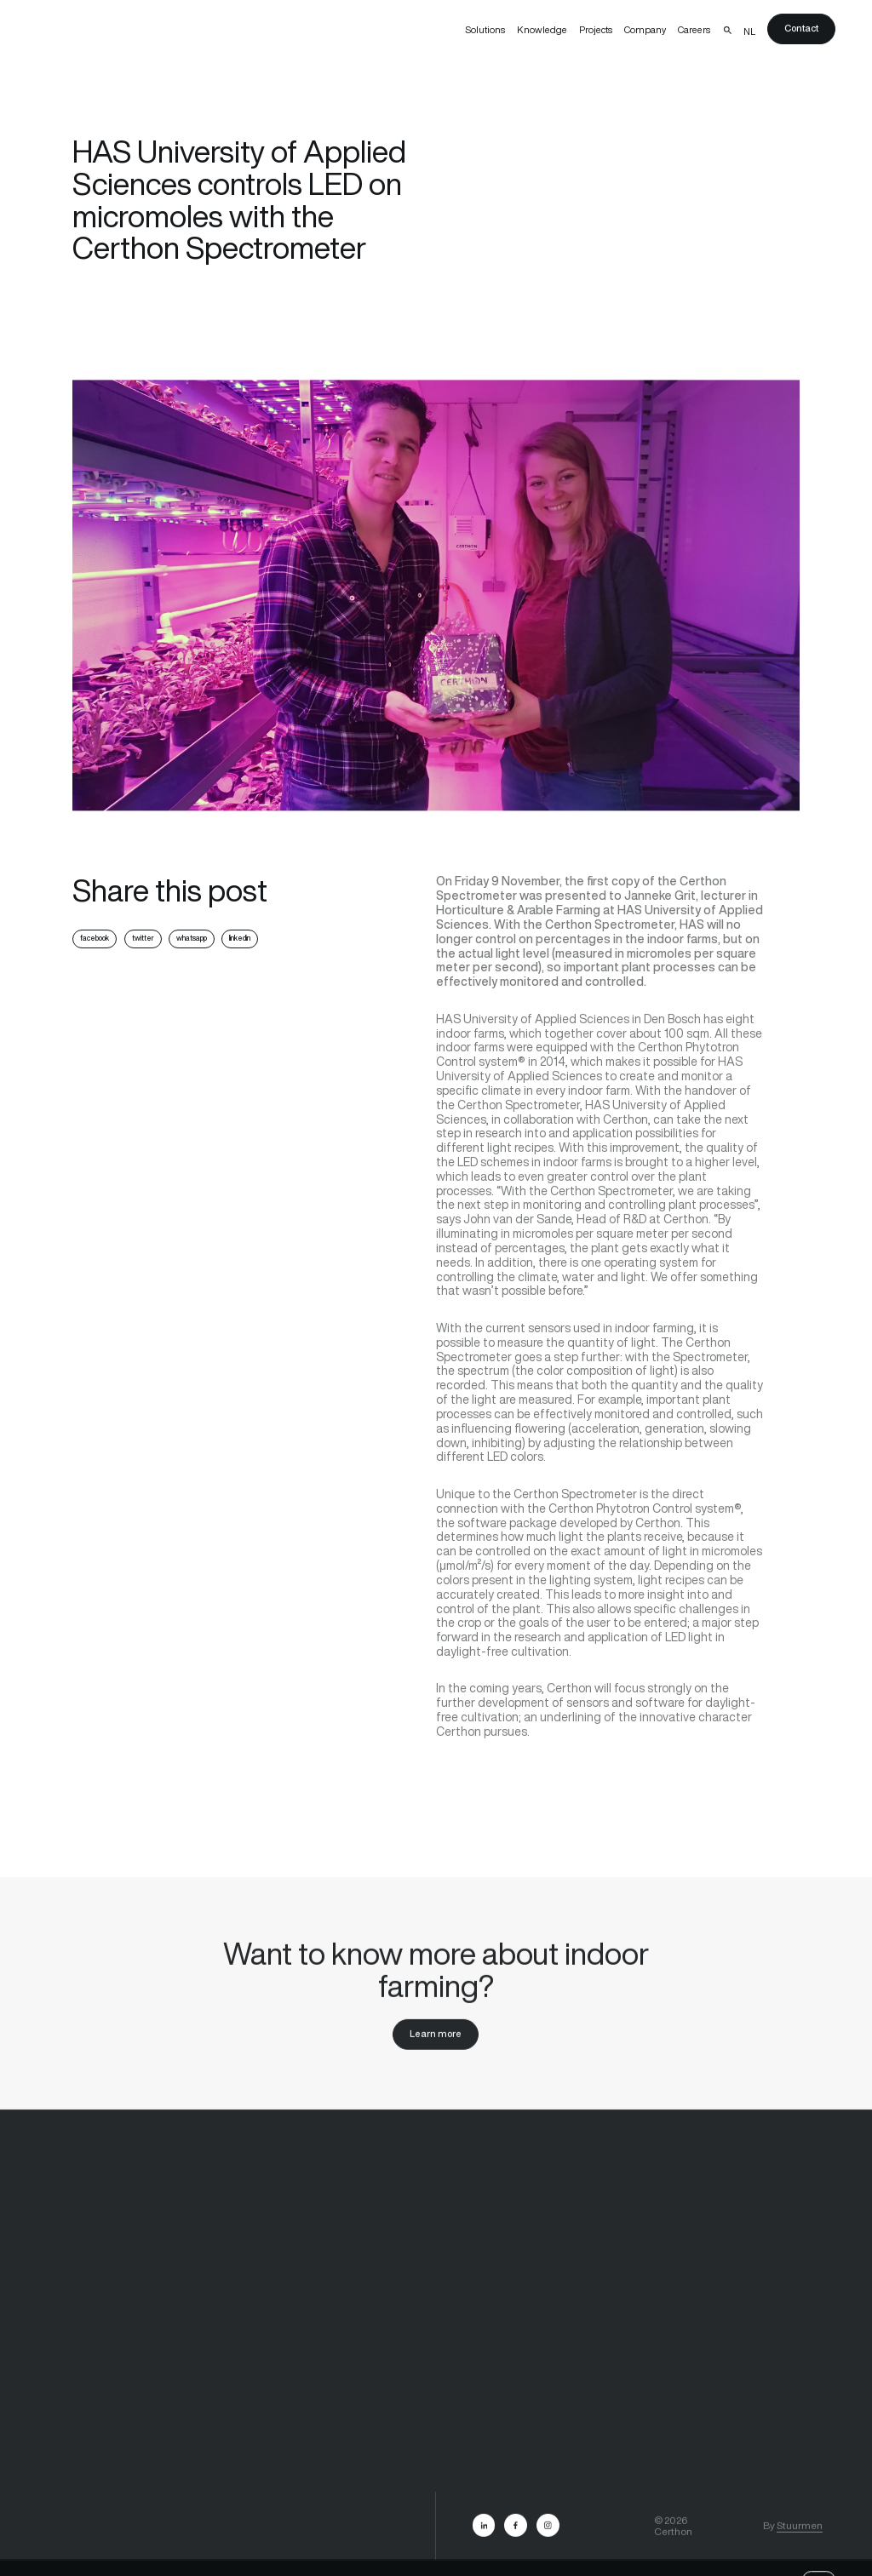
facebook (94, 938)
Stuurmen (800, 2534)
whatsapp (191, 938)
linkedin (239, 938)
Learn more (436, 2043)
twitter (143, 938)
